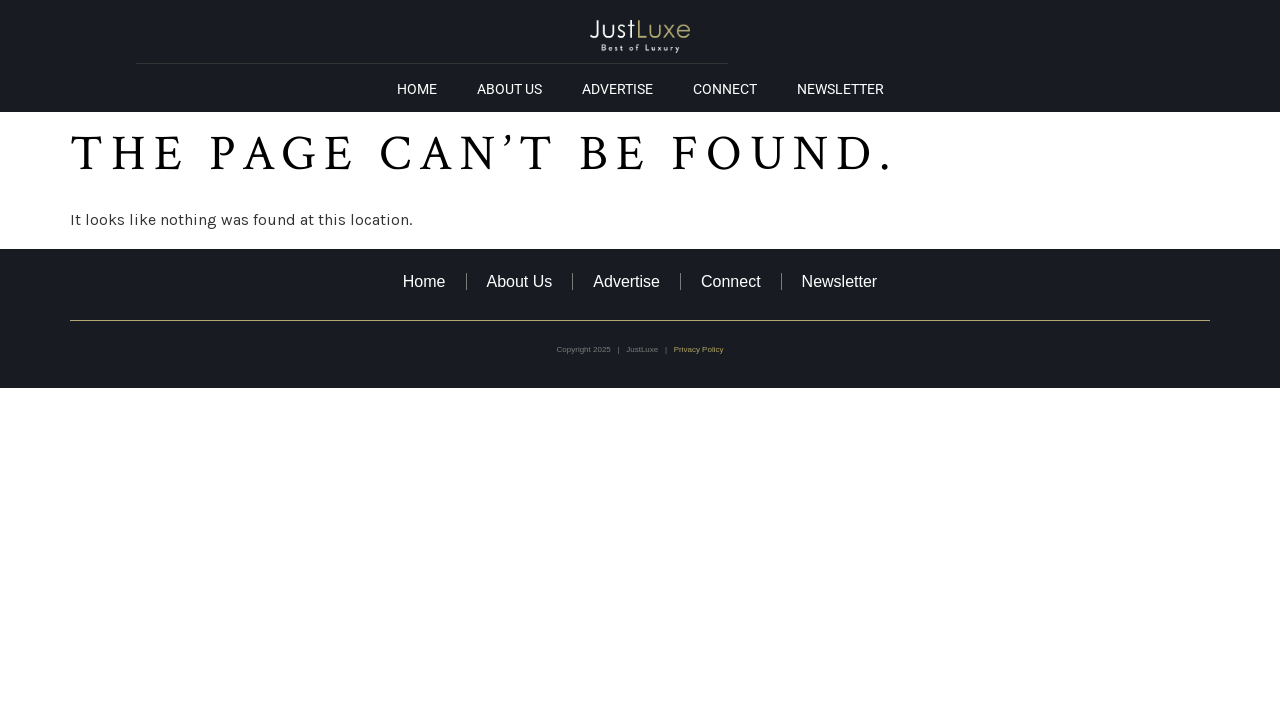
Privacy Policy (699, 349)
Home (417, 89)
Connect (725, 89)
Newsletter (840, 89)
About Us (509, 89)
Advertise (617, 89)
